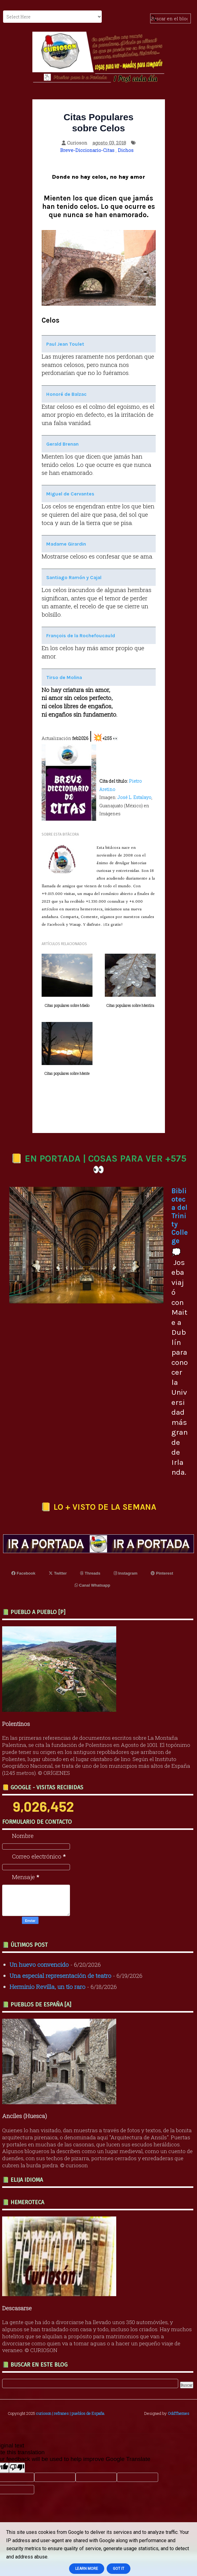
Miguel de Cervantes (70, 494)
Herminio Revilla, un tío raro (47, 1986)
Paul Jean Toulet (65, 344)
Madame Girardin (66, 544)
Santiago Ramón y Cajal (73, 577)
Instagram (125, 1573)
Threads (90, 1573)
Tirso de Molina (64, 677)
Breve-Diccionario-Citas (87, 150)
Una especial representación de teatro (60, 1975)
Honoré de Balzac (66, 394)
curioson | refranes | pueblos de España (70, 2413)
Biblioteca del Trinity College (179, 1216)
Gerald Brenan (62, 444)
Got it (118, 2568)
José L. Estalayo (134, 797)
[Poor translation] (17, 2468)
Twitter (58, 1573)
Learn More (86, 2568)
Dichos (125, 150)
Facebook (23, 1573)
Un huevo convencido (39, 1964)
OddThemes (178, 2413)
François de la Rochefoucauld (80, 635)
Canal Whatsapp (92, 1585)
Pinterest (162, 1573)
